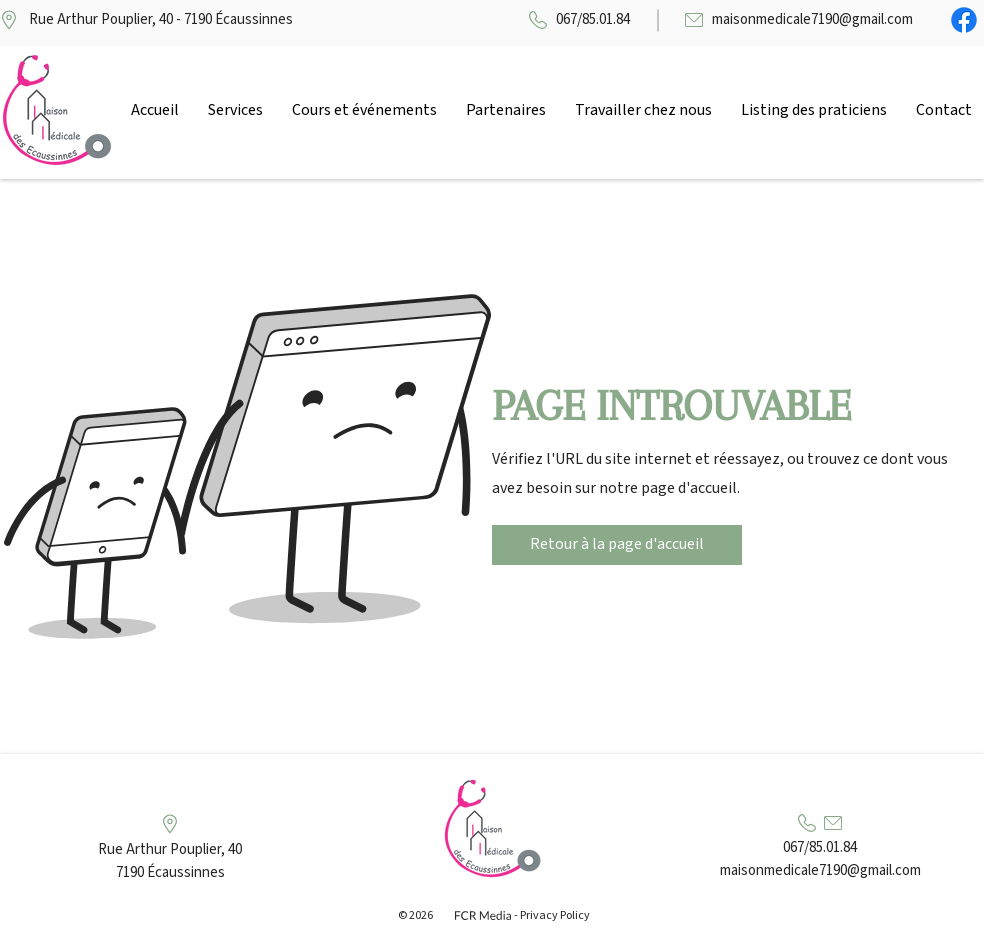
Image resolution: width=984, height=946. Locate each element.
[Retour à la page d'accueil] (617, 545)
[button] (235, 110)
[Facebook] (964, 20)
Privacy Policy (555, 915)
